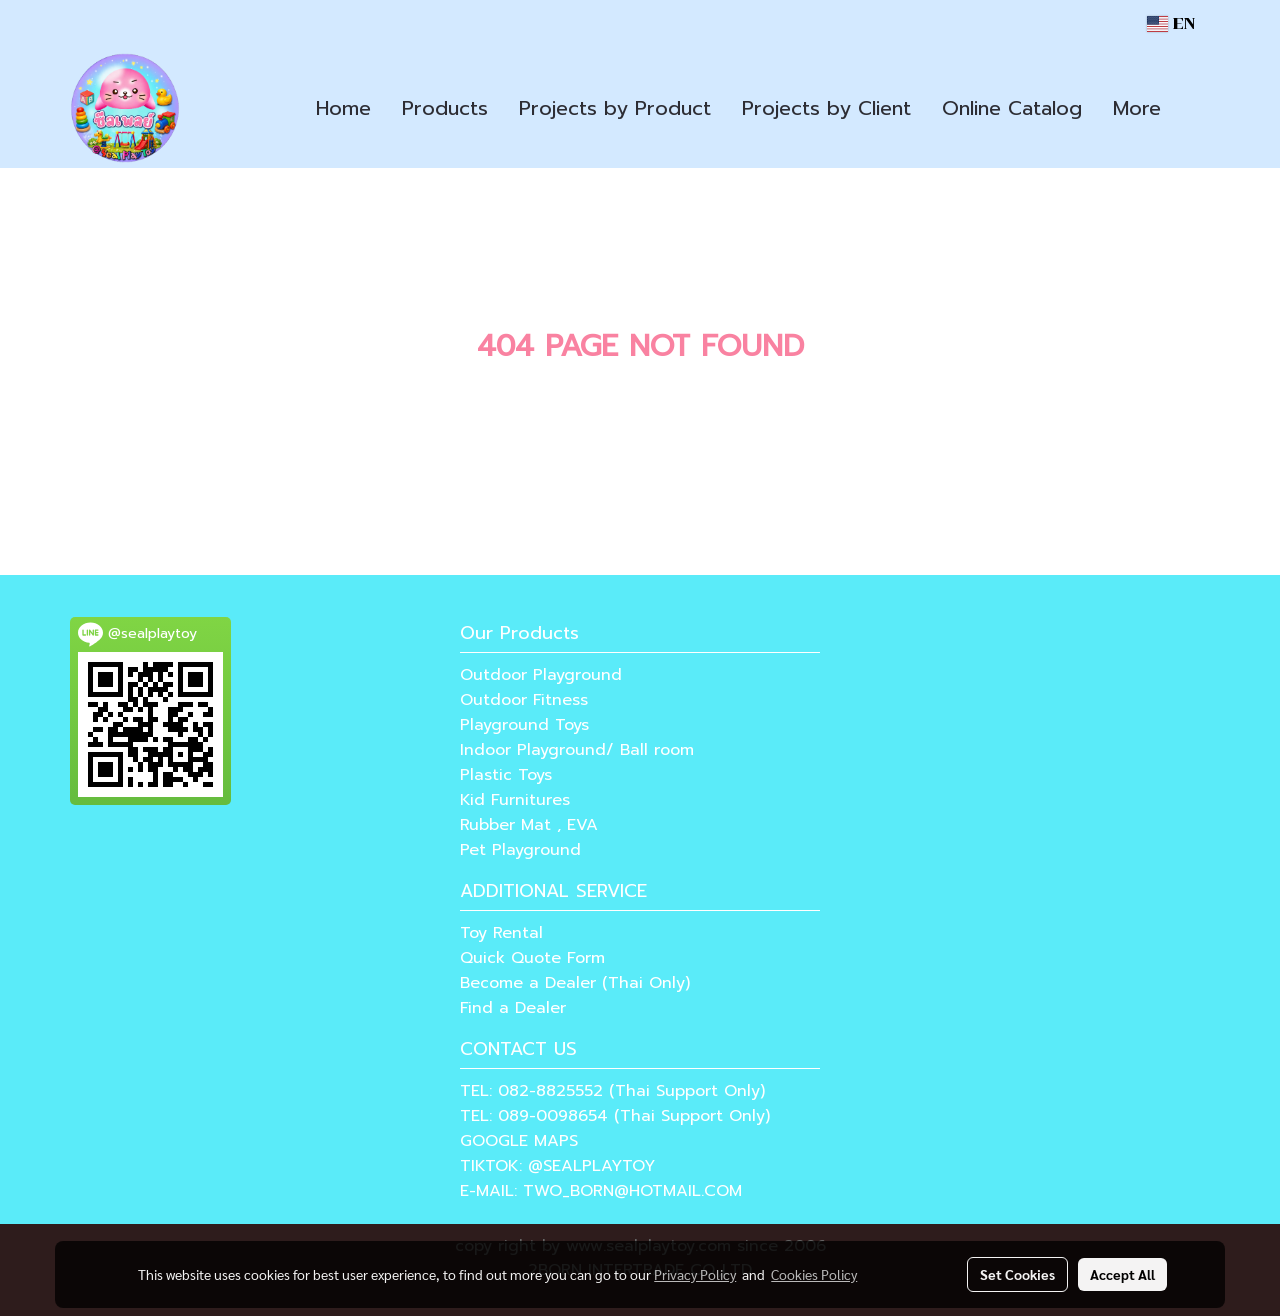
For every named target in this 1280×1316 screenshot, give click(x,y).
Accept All (1122, 1274)
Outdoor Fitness (524, 700)
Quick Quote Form (532, 958)
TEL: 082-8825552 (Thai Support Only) (612, 1091)
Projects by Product (615, 108)
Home (343, 108)
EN (1171, 23)
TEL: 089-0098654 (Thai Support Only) (615, 1116)
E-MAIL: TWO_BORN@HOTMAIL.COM (601, 1191)
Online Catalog (1012, 108)
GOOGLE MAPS (519, 1141)
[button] (1194, 108)
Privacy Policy (695, 1274)
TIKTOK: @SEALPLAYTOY (557, 1166)
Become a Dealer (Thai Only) (575, 983)
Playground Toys (524, 725)
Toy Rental (501, 933)
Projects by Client (826, 108)
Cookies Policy (814, 1274)
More (1137, 108)
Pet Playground (520, 850)
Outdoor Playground (541, 675)
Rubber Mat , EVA (529, 825)
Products (445, 108)
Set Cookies (1017, 1274)
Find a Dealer (513, 1008)
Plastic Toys (506, 775)
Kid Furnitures (515, 800)
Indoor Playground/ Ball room (577, 750)
